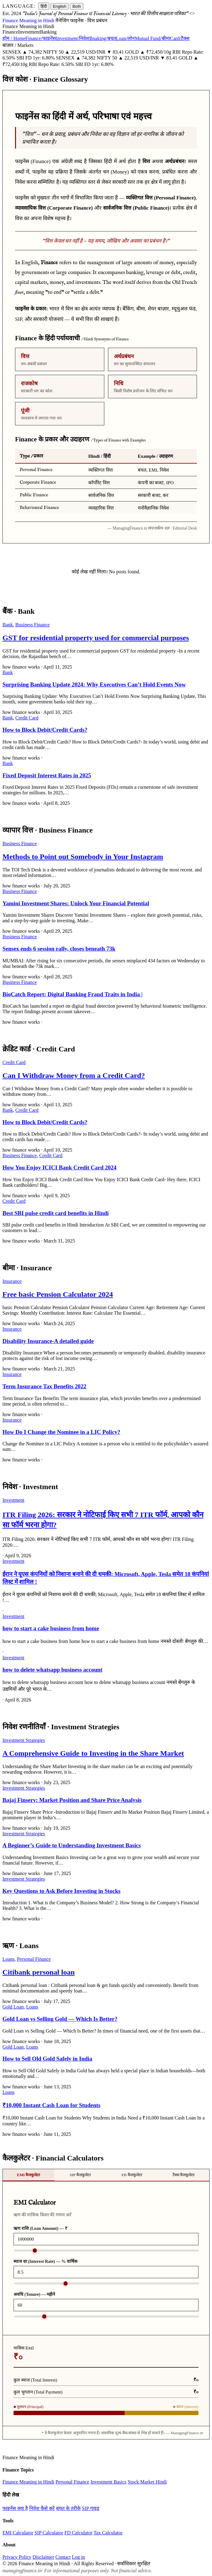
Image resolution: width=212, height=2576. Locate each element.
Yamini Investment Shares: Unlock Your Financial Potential (75, 903)
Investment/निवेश (73, 38)
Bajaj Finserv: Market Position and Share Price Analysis (72, 1800)
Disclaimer (43, 2557)
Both (76, 6)
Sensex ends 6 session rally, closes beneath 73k (58, 948)
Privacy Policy (16, 2557)
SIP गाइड (90, 2508)
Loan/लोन (125, 38)
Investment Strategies (23, 1740)
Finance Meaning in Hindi (28, 2481)
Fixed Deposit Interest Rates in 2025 (46, 775)
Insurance (12, 1281)
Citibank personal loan (38, 1972)
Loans (8, 1959)
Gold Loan (13, 2006)
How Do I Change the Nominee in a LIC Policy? (61, 1432)
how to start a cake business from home (50, 1628)
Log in (78, 2557)
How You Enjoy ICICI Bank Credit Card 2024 (59, 1167)
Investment (13, 1500)
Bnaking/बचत (102, 38)
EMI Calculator (17, 2532)
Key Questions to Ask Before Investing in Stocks (61, 1891)
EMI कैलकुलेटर (28, 2175)
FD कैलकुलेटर (132, 2175)
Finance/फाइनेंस (41, 38)
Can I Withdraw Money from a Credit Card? (73, 1075)
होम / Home (14, 38)
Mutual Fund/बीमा (152, 38)
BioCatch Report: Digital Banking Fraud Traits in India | (72, 994)
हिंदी (44, 6)
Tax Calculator (108, 2532)
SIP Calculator (48, 2532)
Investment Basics (108, 2481)
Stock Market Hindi (147, 2481)
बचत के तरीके (68, 2508)
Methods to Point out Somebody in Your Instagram (82, 857)
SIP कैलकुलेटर (80, 2175)
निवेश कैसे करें (42, 2508)
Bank (7, 624)
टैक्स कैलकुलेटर (183, 2175)
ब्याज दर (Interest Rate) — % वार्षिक (46, 2261)
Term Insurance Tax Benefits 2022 (44, 1386)
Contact (63, 2557)
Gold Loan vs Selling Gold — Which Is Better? (60, 2019)
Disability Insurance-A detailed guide (48, 1341)
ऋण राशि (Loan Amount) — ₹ (40, 2228)
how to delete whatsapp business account (52, 1669)
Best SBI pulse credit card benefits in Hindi (55, 1213)
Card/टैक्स (180, 38)
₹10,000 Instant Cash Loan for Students (51, 2105)
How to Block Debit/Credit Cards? (44, 730)
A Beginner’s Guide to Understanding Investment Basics (71, 1845)
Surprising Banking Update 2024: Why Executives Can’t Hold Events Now (94, 684)
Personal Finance (34, 1959)
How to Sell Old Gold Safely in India (47, 2058)
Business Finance (32, 624)
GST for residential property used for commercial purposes (95, 638)
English (59, 6)
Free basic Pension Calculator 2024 (57, 1294)
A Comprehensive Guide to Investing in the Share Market (93, 1753)
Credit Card (26, 717)
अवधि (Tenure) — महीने (34, 2294)
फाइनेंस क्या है (15, 2508)
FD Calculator (78, 2532)
